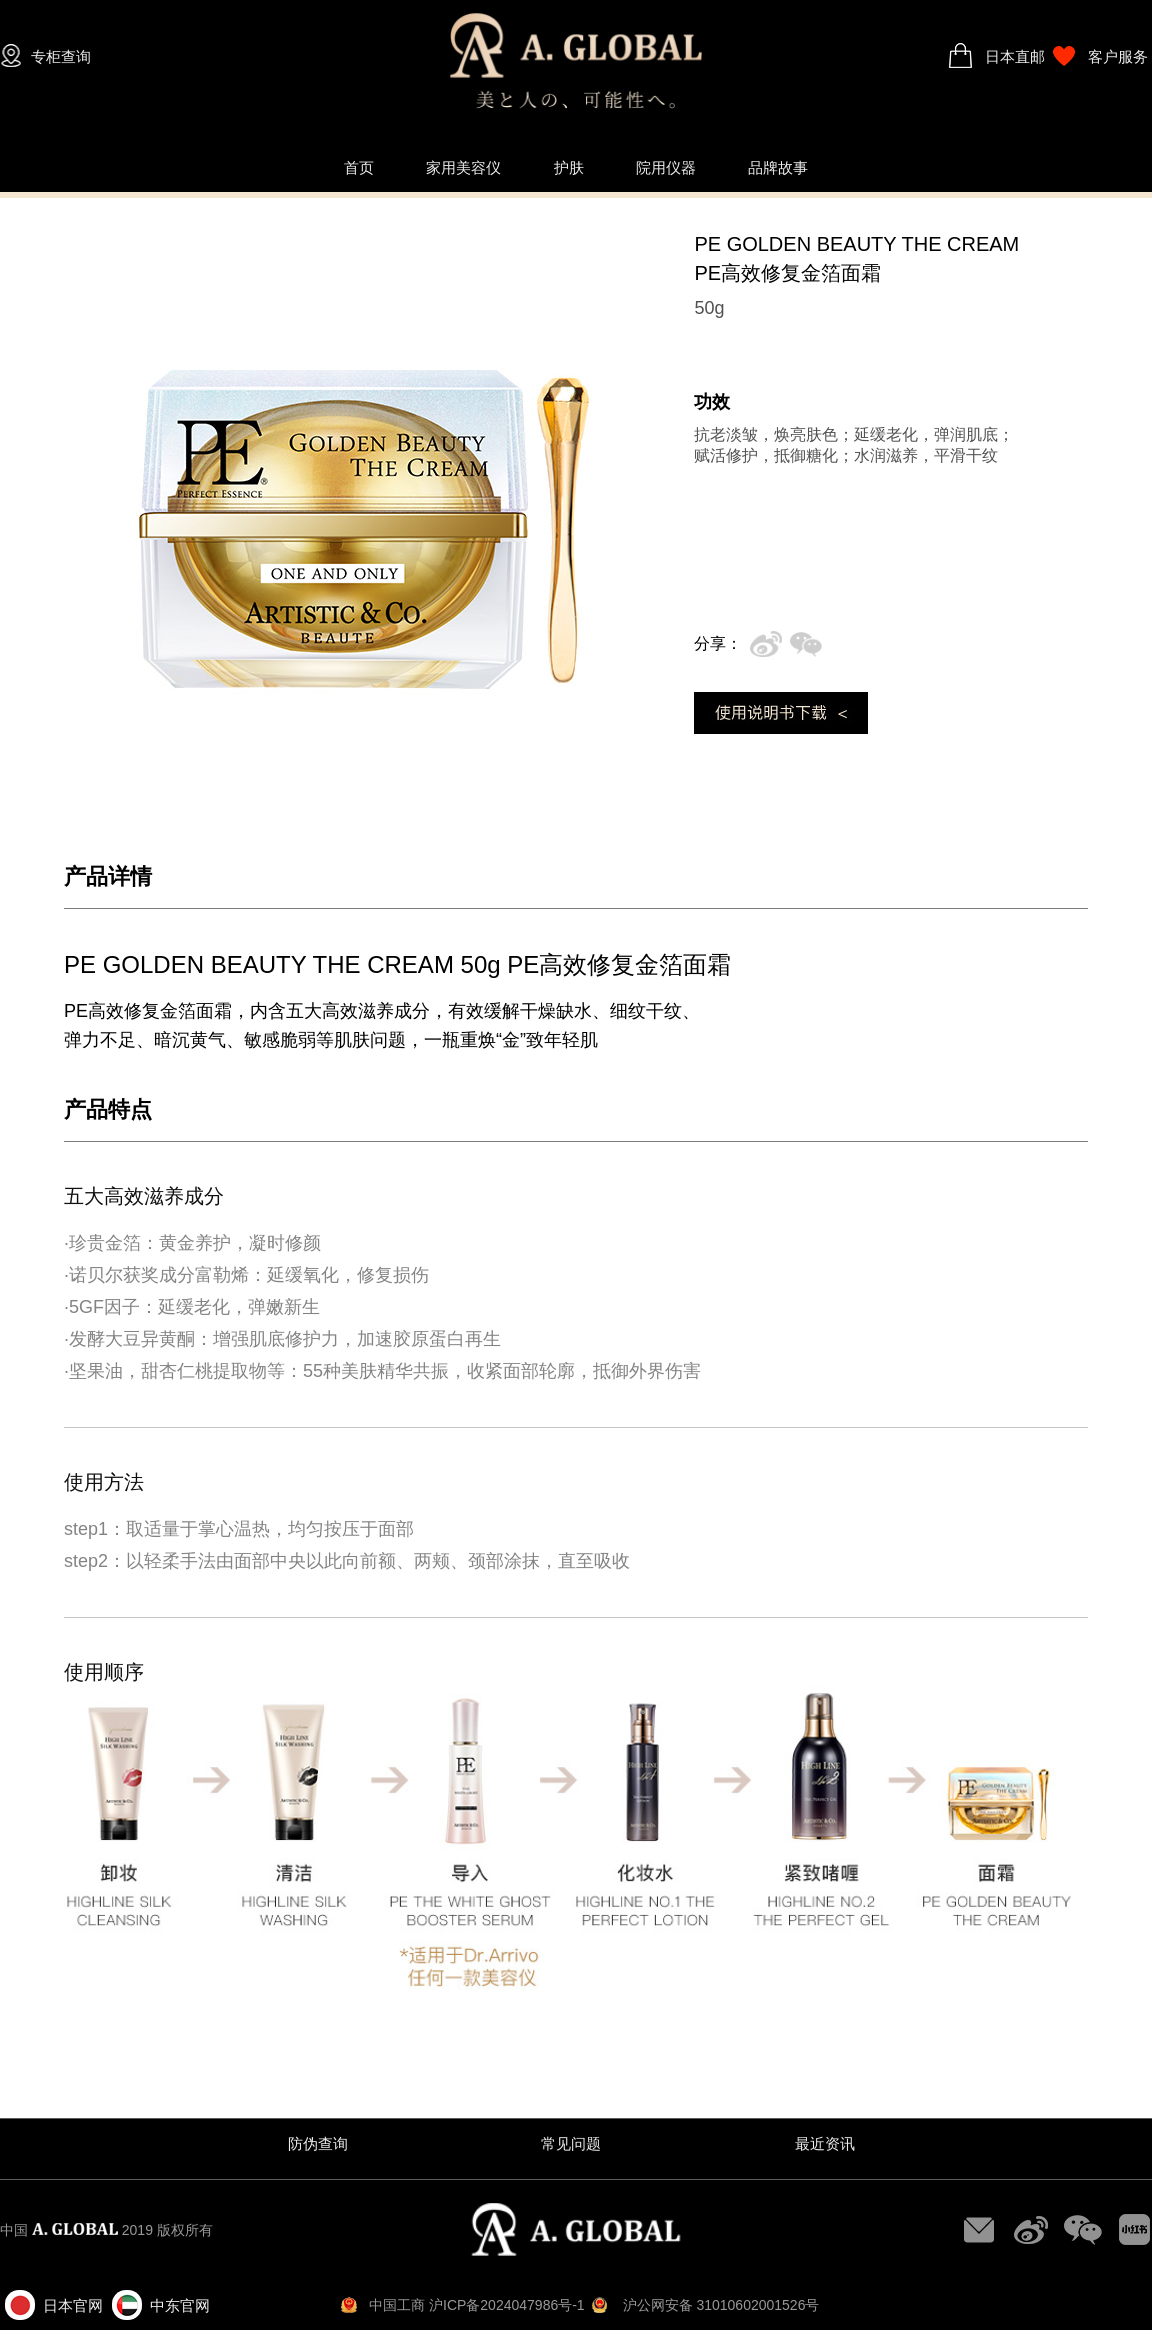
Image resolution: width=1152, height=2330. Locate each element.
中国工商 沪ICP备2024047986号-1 (477, 2305)
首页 (359, 167)
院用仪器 (666, 167)
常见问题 (571, 2143)
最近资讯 (825, 2143)
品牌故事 (778, 167)
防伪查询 (318, 2143)
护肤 (569, 167)
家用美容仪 (463, 167)
